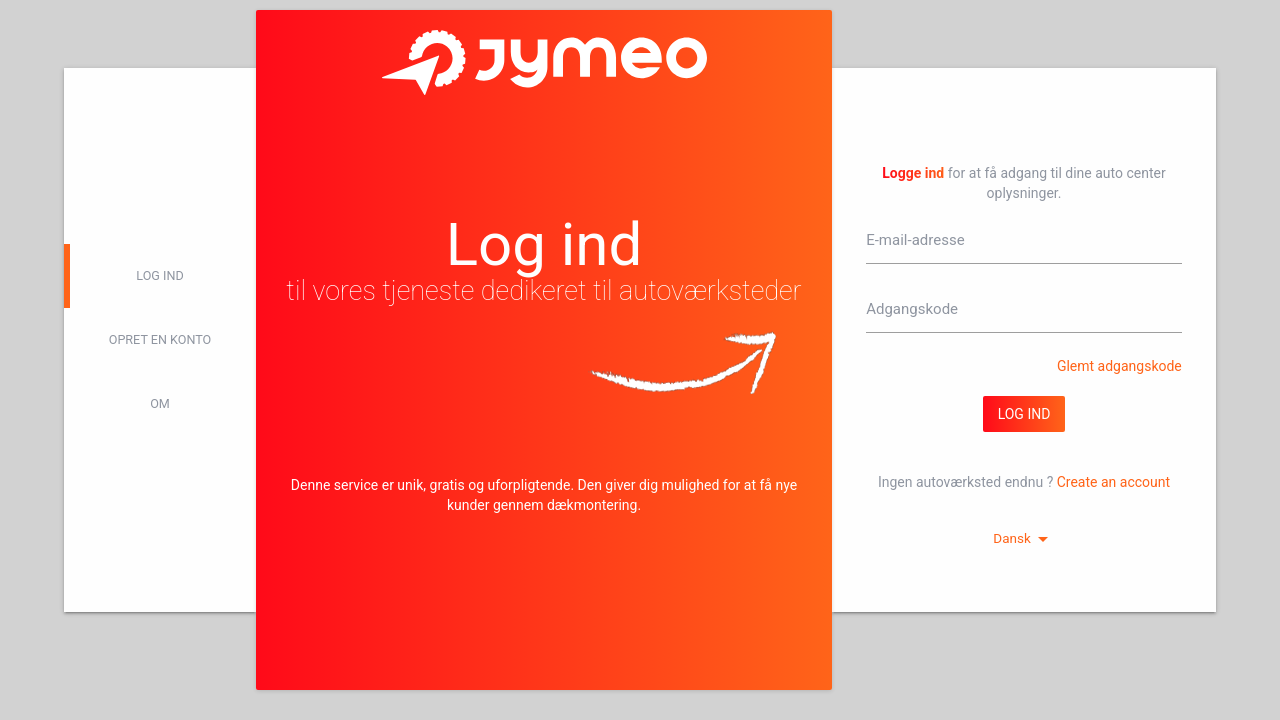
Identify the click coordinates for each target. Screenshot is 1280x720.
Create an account (1113, 482)
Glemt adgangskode (1119, 366)
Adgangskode (912, 309)
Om (160, 403)
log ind (159, 275)
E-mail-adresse (915, 240)
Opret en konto (160, 339)
